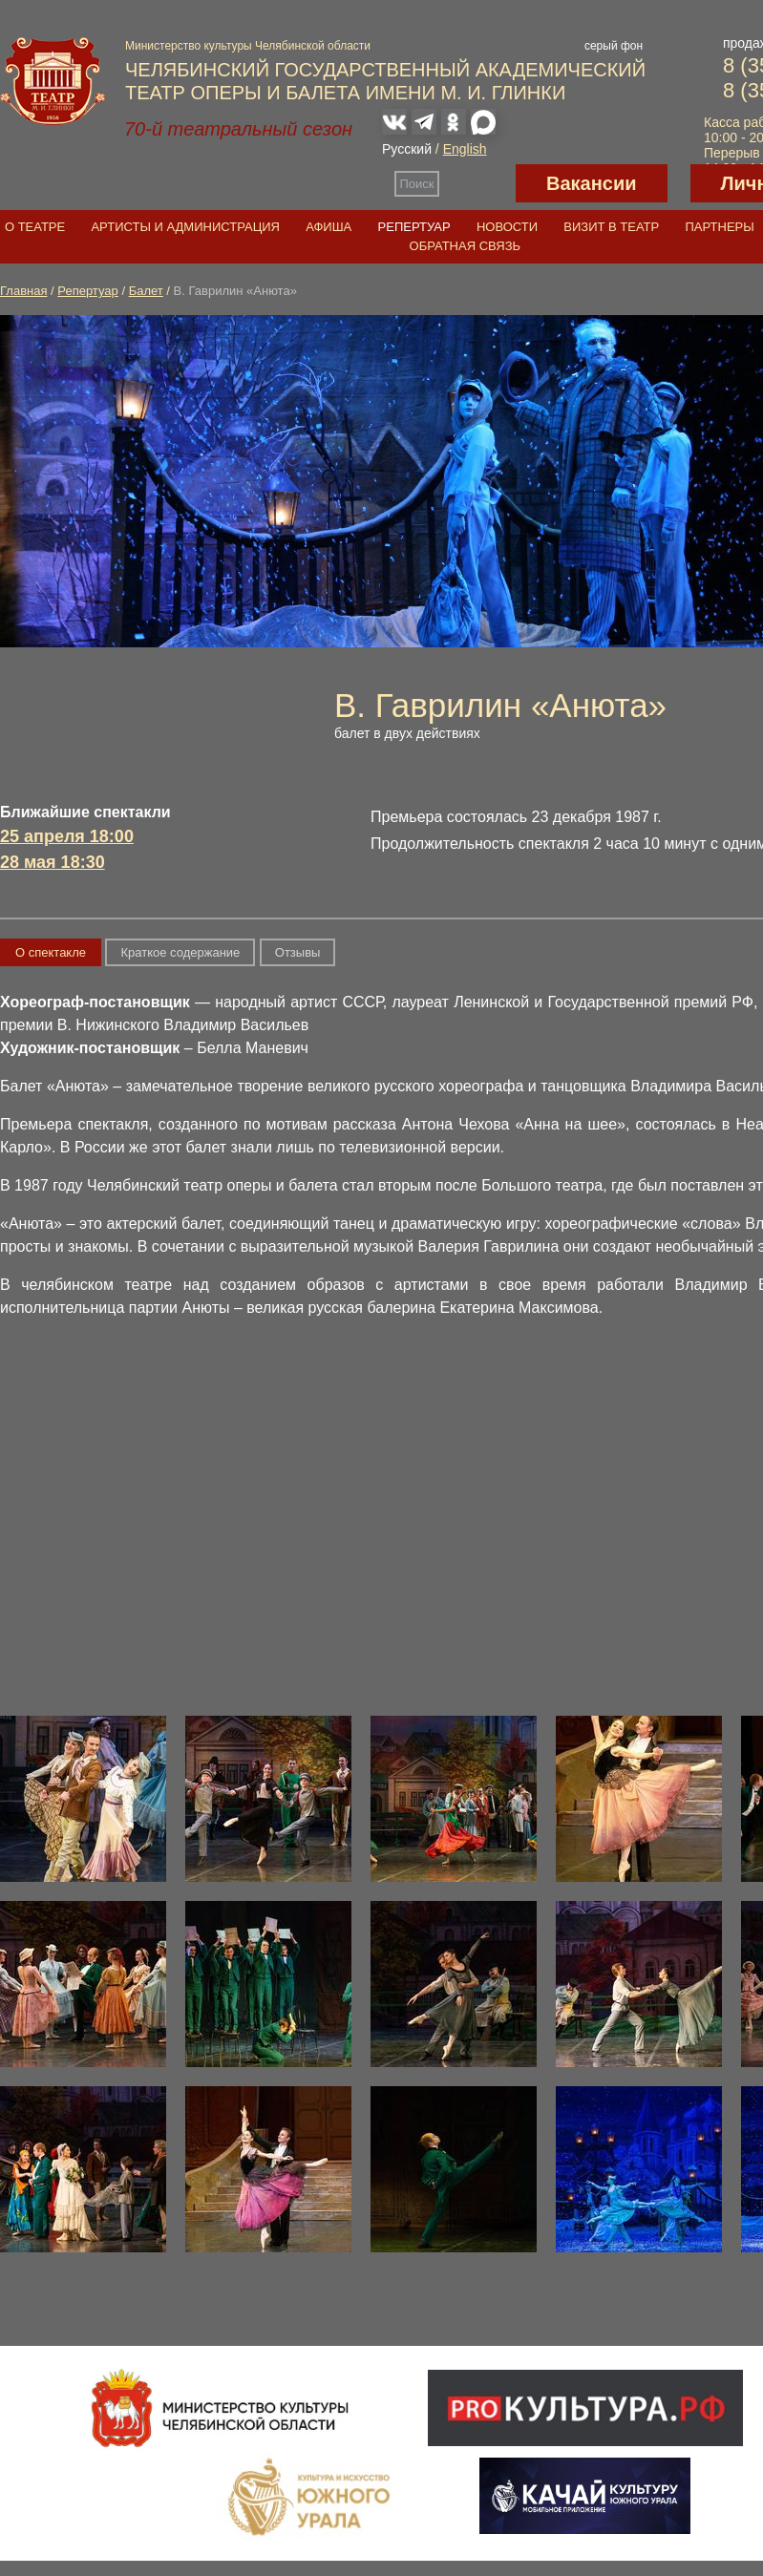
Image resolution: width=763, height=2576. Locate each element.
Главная (23, 291)
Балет (146, 291)
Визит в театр (611, 227)
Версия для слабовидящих (477, 183)
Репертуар (414, 227)
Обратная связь (465, 246)
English (465, 149)
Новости (507, 227)
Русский (407, 149)
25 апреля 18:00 (67, 836)
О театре (35, 227)
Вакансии (591, 183)
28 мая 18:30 (52, 862)
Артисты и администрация (185, 227)
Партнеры (719, 227)
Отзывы (298, 952)
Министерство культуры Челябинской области (248, 46)
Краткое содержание (180, 952)
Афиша (328, 227)
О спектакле (50, 952)
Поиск (417, 184)
